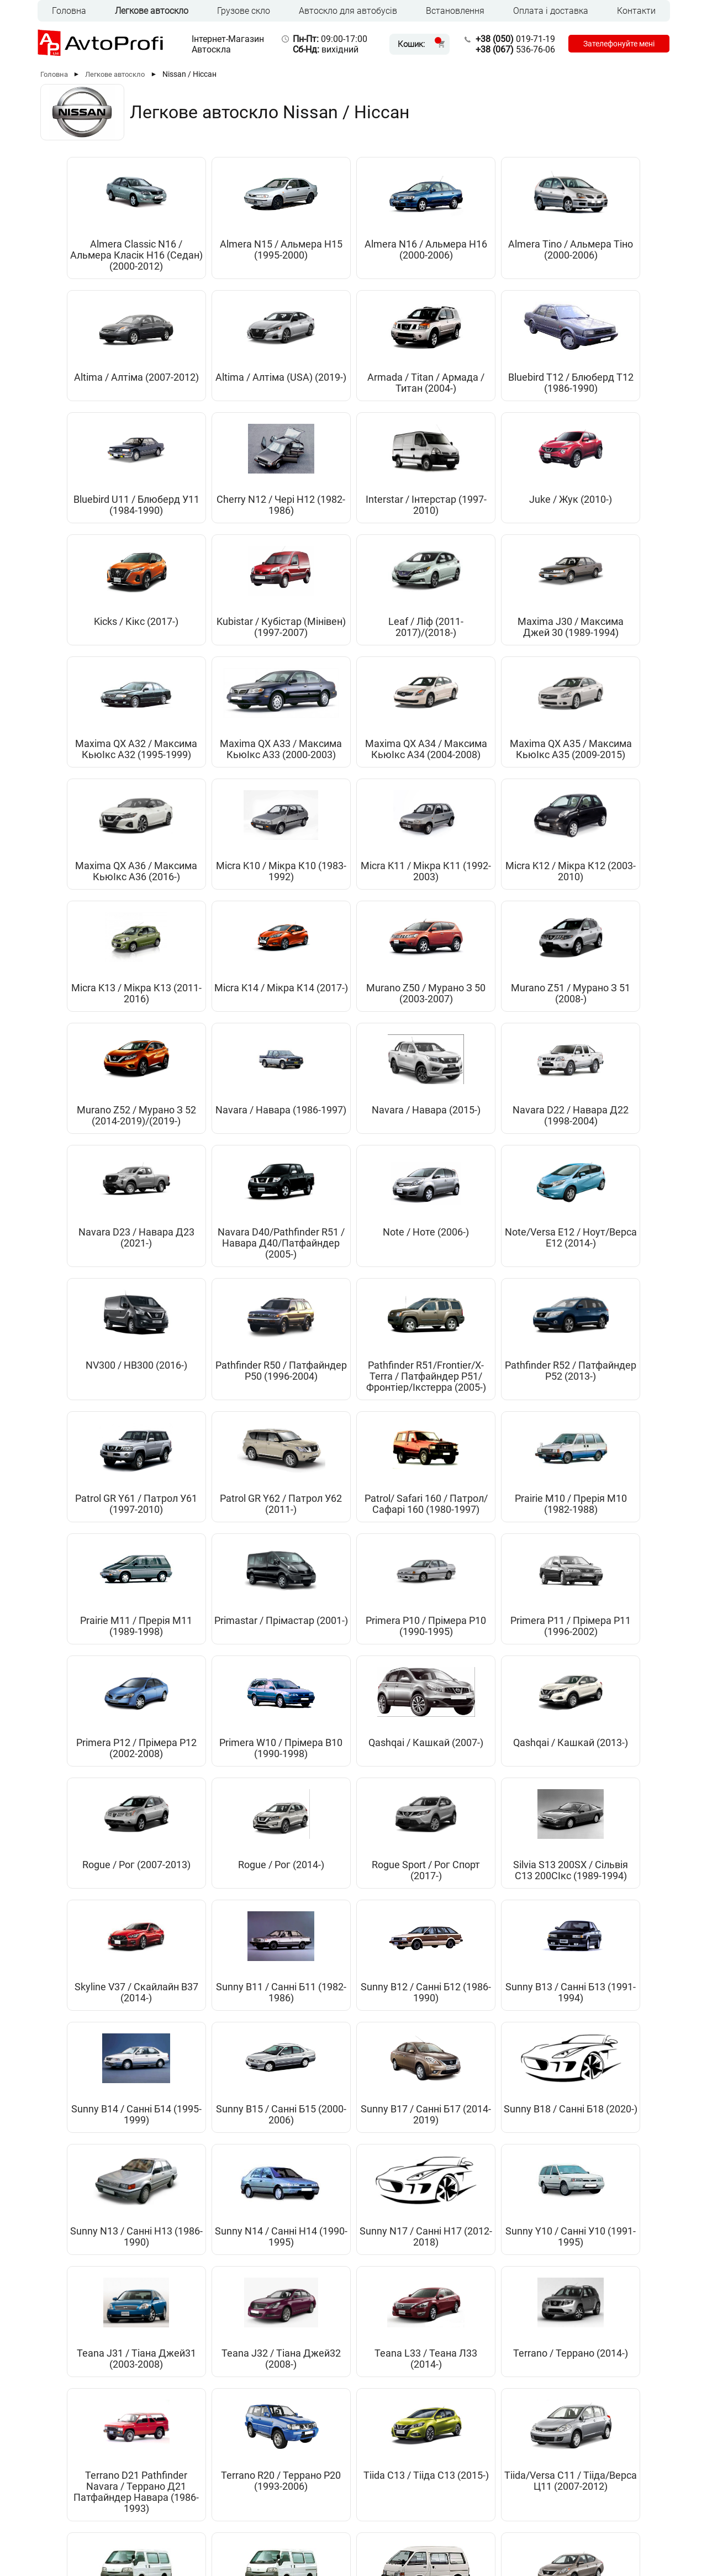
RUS (60, 2529)
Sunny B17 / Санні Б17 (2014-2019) (303, 1659)
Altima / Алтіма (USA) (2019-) (601, 250)
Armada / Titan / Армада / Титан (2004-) (106, 399)
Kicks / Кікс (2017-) (106, 521)
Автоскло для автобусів (348, 11)
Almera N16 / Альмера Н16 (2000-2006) (304, 255)
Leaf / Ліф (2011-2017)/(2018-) (303, 527)
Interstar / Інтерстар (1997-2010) (502, 399)
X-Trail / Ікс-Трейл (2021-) (353, 2213)
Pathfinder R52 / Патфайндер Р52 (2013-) (403, 1087)
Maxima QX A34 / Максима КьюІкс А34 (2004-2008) (105, 665)
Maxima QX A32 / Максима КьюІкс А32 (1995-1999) (502, 532)
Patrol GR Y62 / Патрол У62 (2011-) (601, 1082)
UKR (83, 2529)
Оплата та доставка (260, 2488)
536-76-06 (512, 49)
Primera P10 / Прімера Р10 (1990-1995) (502, 1253)
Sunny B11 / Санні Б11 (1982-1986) (403, 1514)
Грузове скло (243, 11)
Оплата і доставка (550, 11)
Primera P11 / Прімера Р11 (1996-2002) (601, 1253)
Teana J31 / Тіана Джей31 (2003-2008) (304, 1786)
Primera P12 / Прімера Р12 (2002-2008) (106, 1386)
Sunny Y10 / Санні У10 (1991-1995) (205, 1781)
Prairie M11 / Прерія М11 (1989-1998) (304, 1253)
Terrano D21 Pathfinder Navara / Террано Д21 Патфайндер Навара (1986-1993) (105, 1936)
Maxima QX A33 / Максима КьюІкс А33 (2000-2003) (601, 532)
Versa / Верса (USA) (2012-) (204, 2080)
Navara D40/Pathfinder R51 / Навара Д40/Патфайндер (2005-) (403, 943)
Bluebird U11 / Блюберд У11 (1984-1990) (304, 399)
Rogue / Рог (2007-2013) (502, 1381)
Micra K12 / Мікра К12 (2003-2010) (601, 660)
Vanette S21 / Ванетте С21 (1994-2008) (601, 1919)
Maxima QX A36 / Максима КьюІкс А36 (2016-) (304, 665)
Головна (69, 11)
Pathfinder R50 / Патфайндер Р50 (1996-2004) (205, 1087)
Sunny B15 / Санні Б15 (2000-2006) (205, 1659)
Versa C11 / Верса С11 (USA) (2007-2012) (304, 2085)
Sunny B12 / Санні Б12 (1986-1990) (502, 1514)
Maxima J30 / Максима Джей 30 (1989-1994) (403, 532)
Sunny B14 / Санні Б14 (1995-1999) (105, 1659)
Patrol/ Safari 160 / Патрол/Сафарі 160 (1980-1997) (105, 1253)
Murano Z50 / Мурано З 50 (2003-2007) (304, 799)
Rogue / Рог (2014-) (601, 1375)
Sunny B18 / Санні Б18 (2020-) (403, 1659)
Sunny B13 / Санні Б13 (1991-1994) (601, 1514)
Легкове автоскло (151, 11)
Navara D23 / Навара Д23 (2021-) (304, 932)
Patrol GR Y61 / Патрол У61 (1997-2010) (502, 1087)
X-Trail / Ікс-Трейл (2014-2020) (601, 2080)
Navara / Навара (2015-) (105, 927)
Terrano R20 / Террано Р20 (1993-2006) (205, 1919)
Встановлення (455, 11)
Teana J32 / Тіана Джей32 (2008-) (403, 1781)
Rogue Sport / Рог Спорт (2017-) (105, 1514)
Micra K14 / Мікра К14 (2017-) (205, 793)
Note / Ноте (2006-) (502, 921)
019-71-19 (512, 39)
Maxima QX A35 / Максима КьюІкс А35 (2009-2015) (204, 665)
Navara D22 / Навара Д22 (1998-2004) (205, 932)
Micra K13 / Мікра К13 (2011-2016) (106, 793)
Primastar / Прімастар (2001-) (403, 1248)
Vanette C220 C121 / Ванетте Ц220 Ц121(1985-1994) (502, 1919)
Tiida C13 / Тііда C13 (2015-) (304, 1914)
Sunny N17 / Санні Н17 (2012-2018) (105, 1781)
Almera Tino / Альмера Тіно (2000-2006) (403, 255)
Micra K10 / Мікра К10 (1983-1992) (403, 660)
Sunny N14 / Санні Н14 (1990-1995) (601, 1659)
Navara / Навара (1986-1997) (601, 793)
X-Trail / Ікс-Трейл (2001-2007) (403, 2080)
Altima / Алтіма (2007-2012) (502, 250)
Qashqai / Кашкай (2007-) (304, 1381)
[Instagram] (632, 2531)
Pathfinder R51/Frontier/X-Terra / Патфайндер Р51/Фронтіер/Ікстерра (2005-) (304, 1104)
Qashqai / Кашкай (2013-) (403, 1381)
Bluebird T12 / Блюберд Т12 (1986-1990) (205, 399)
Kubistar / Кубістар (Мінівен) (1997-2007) (204, 532)
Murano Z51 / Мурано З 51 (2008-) (403, 799)
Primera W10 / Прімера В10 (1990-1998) (204, 1386)
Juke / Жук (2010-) (601, 388)
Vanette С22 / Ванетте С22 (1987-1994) (106, 2085)
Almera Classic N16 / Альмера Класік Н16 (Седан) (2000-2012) (105, 261)
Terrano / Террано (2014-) (601, 1781)
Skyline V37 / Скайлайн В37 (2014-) (304, 1520)
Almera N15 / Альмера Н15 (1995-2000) (205, 255)
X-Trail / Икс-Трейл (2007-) (502, 2080)
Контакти (636, 11)
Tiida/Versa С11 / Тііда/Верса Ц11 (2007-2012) (403, 1919)
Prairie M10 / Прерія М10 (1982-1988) (205, 1253)
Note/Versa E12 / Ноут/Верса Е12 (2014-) (601, 932)
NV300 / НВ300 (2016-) (106, 1082)
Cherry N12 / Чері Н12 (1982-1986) (403, 394)
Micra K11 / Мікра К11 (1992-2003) (502, 660)
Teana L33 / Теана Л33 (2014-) (502, 1781)
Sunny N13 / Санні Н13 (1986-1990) (502, 1659)
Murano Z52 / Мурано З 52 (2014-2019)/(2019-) (502, 799)
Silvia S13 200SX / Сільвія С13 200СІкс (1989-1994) (205, 1525)
